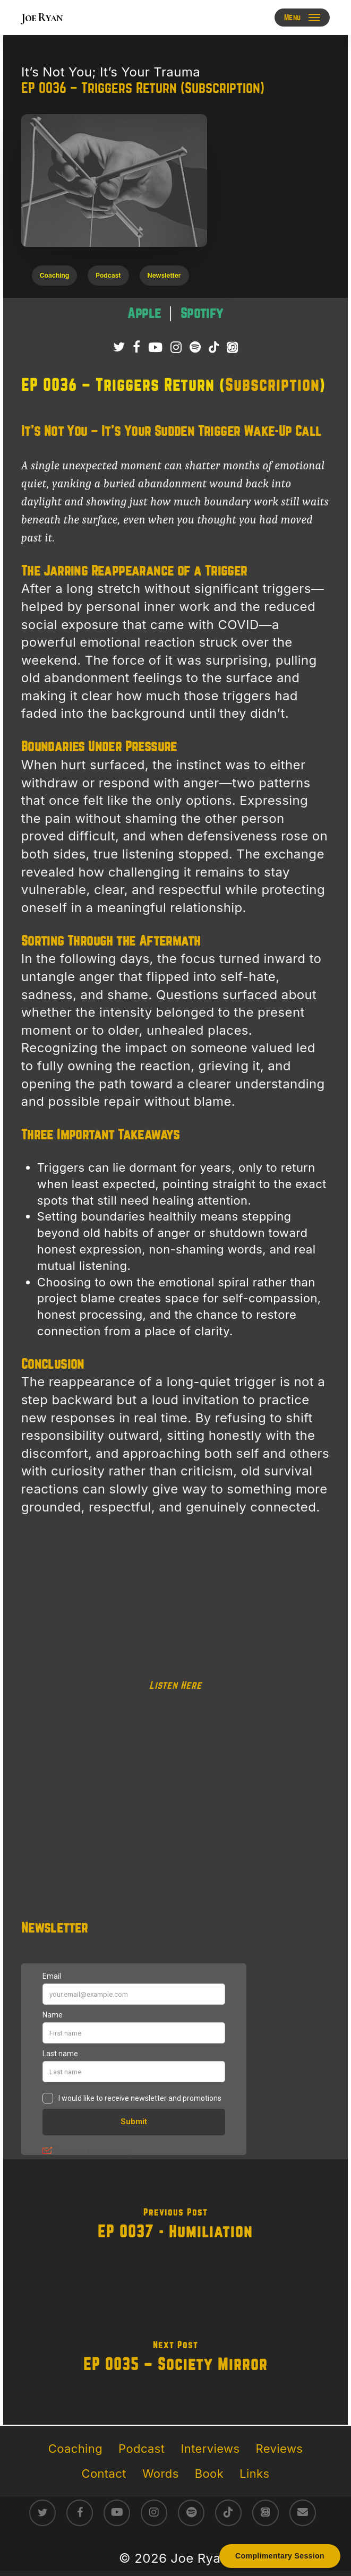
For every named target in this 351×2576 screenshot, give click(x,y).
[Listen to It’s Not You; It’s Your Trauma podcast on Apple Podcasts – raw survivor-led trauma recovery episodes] (145, 313)
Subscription (272, 385)
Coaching (75, 2448)
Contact (103, 2473)
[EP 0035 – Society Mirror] (175, 2358)
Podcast (141, 2448)
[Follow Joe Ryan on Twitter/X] (119, 347)
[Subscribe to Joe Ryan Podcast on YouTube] (155, 347)
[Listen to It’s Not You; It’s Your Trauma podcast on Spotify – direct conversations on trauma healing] (202, 313)
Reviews (279, 2448)
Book (209, 2473)
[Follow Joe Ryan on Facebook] (136, 347)
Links (254, 2473)
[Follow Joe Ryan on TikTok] (214, 347)
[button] (302, 17)
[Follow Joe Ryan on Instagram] (176, 347)
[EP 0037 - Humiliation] (175, 2225)
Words (160, 2473)
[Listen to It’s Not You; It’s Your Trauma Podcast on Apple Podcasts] (232, 347)
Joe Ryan (42, 17)
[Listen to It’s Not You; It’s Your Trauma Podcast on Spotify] (195, 347)
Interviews (210, 2448)
